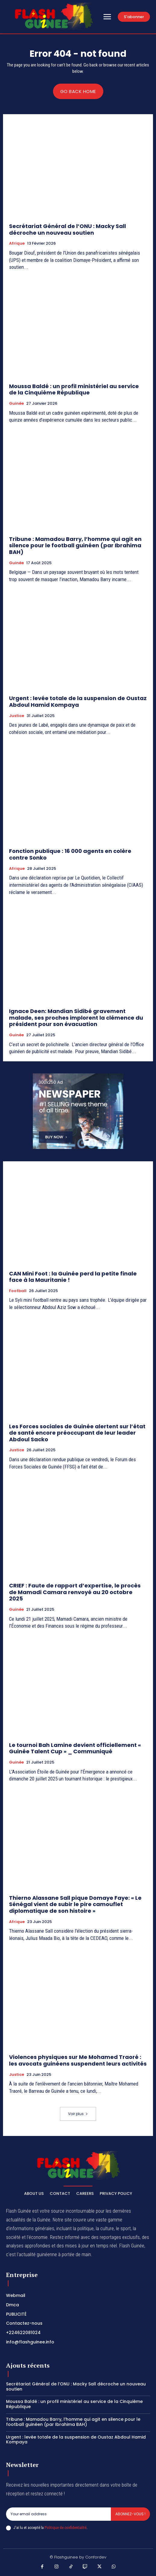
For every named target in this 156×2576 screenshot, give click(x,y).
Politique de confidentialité (65, 2527)
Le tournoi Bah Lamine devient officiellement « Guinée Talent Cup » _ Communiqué (75, 1748)
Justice (16, 715)
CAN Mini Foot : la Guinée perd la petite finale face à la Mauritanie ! (73, 1277)
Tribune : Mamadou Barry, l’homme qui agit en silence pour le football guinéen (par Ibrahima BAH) (75, 545)
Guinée (16, 403)
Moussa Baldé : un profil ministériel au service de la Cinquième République (74, 389)
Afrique (17, 243)
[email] (58, 2514)
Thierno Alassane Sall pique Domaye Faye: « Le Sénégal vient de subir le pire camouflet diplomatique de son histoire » (75, 1904)
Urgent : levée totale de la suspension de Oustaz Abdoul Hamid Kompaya (78, 701)
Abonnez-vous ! (130, 2514)
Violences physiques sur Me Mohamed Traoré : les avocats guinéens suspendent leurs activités (78, 2060)
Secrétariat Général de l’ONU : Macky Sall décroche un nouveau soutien (67, 229)
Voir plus (78, 2113)
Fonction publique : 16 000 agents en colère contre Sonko (70, 854)
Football (18, 1290)
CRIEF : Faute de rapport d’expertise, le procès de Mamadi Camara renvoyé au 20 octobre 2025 (75, 1592)
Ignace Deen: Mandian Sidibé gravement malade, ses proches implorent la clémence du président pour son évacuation (76, 1017)
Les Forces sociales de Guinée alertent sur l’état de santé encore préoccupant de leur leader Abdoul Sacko (77, 1433)
